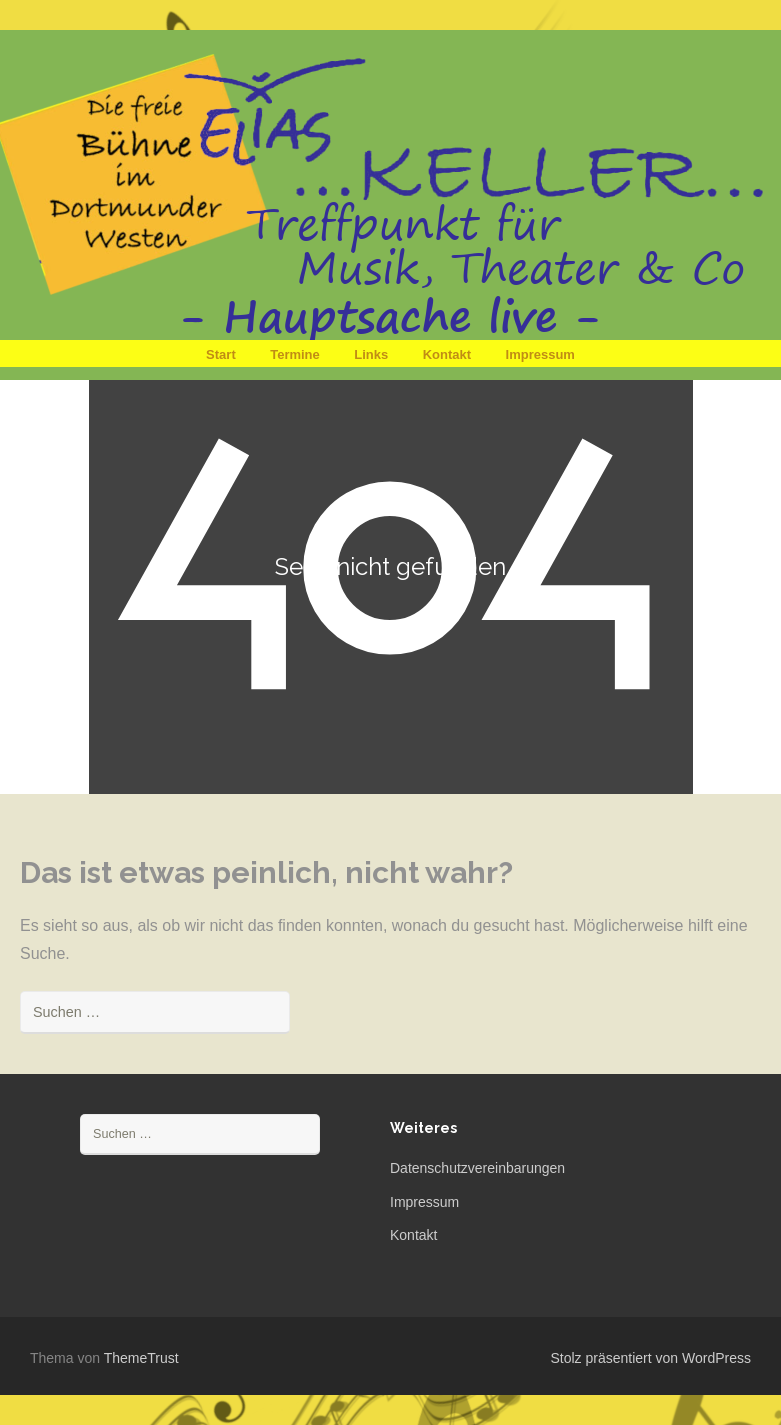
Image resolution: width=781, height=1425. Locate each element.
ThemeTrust (141, 1358)
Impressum (540, 354)
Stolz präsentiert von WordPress (651, 1358)
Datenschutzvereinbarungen (477, 1168)
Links (371, 354)
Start (221, 354)
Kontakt (447, 354)
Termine (295, 354)
